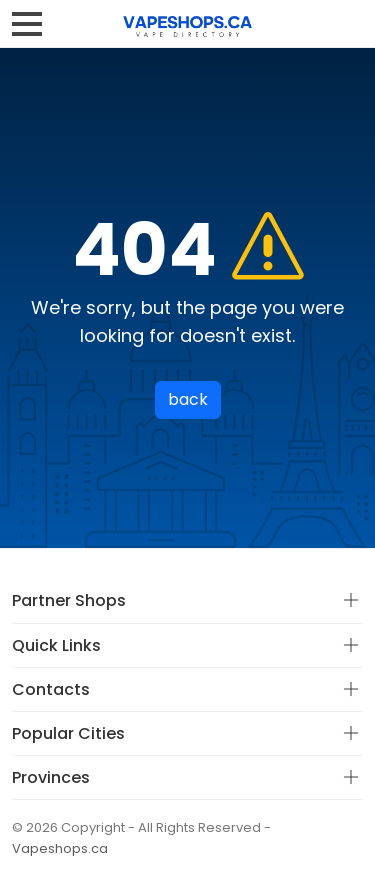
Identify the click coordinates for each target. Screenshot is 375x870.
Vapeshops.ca (60, 848)
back (188, 399)
